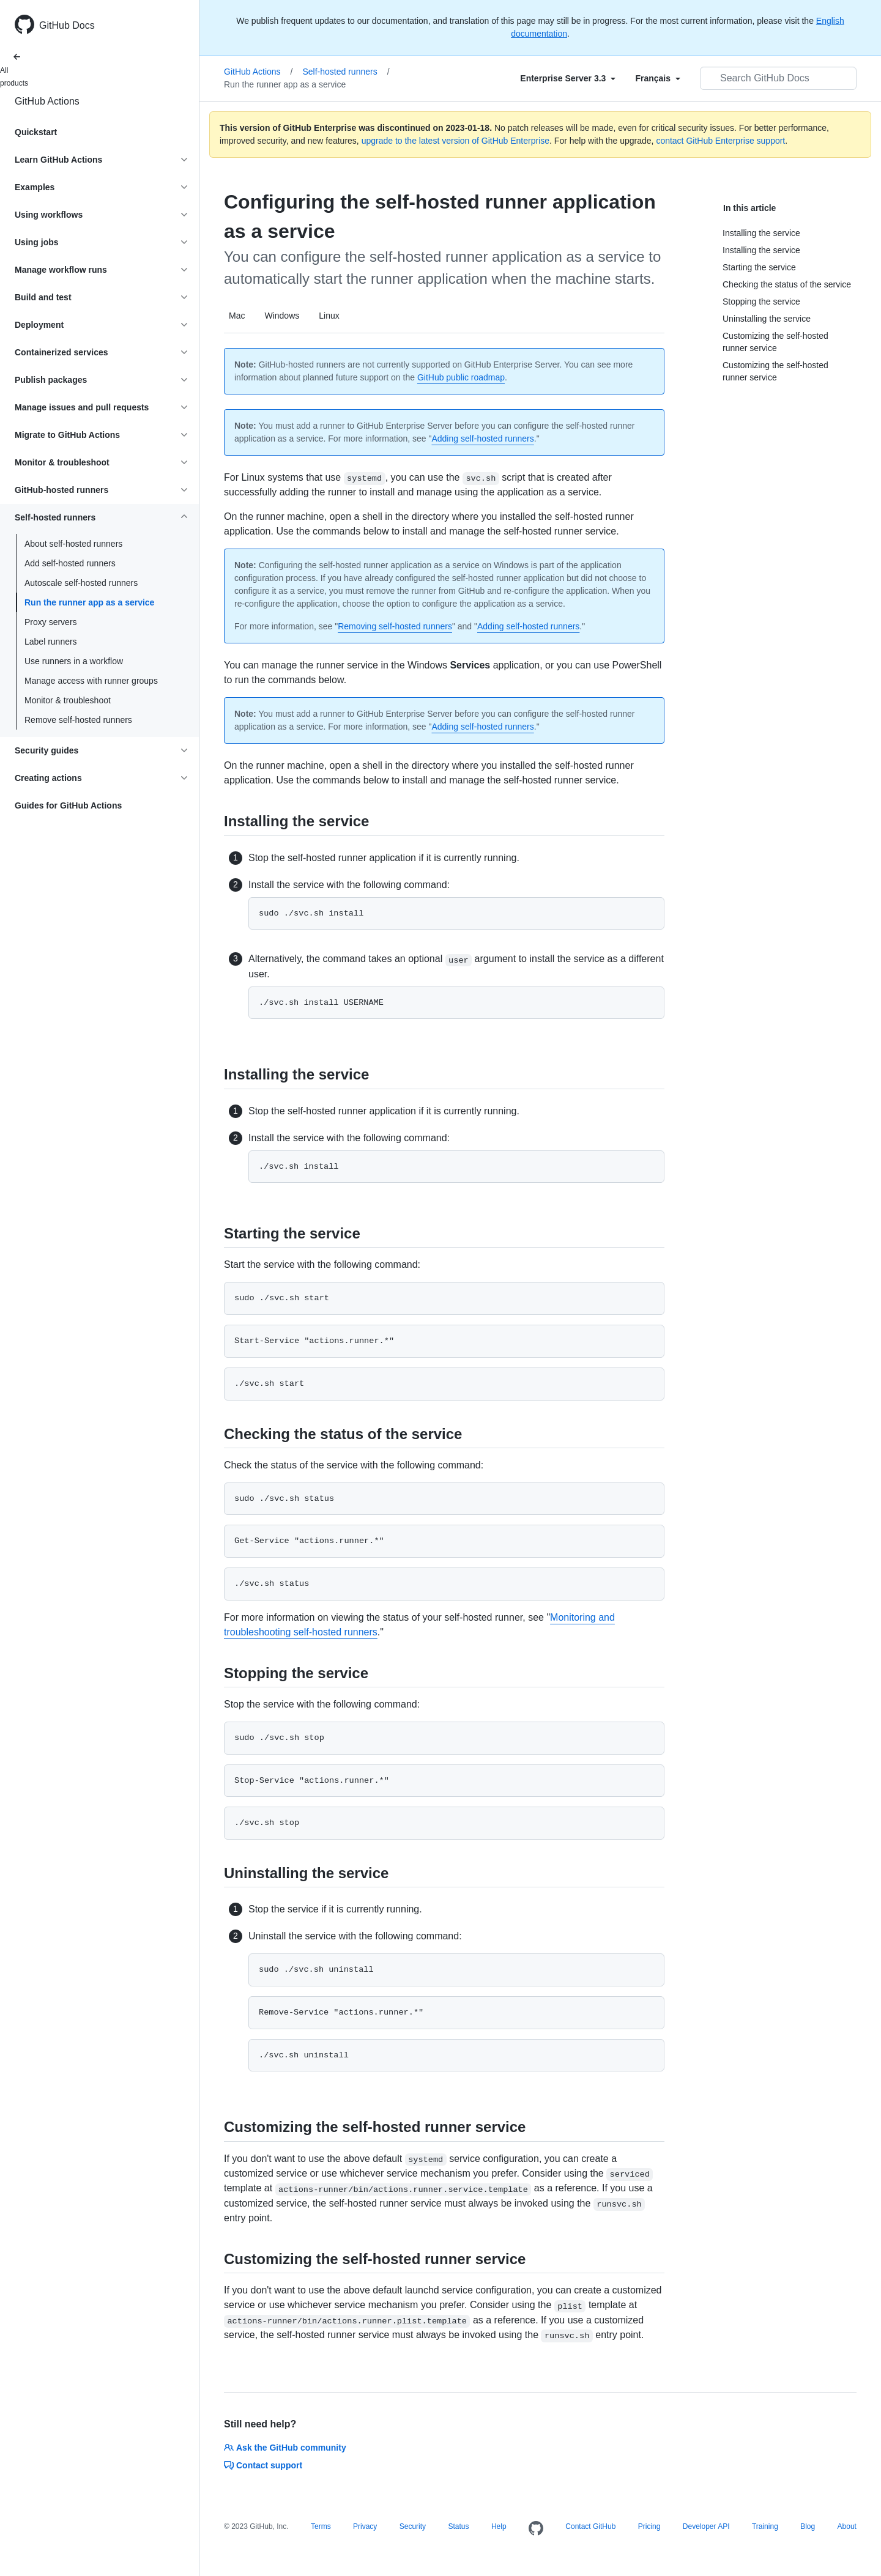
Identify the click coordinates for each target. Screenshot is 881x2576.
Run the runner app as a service (89, 602)
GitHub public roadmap (461, 377)
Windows (281, 315)
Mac (237, 315)
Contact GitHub (590, 2526)
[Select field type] (567, 78)
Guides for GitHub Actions (68, 805)
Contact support (263, 2465)
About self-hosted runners (73, 544)
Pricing (649, 2526)
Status (458, 2526)
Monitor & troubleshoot (67, 700)
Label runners (50, 641)
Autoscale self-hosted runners (81, 583)
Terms (321, 2526)
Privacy (365, 2526)
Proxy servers (50, 622)
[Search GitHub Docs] (778, 78)
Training (765, 2526)
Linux (329, 315)
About (847, 2526)
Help (499, 2526)
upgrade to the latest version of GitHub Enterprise (455, 141)
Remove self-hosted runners (78, 720)
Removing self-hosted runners (395, 626)
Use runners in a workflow (73, 661)
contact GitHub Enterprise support (720, 141)
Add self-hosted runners (70, 563)
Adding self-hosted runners (482, 438)
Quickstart (36, 132)
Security (413, 2526)
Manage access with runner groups (91, 681)
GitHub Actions (47, 101)
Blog (807, 2526)
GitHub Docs (67, 25)
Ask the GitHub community (285, 2447)
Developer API (706, 2526)
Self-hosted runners (346, 71)
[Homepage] (536, 2529)
